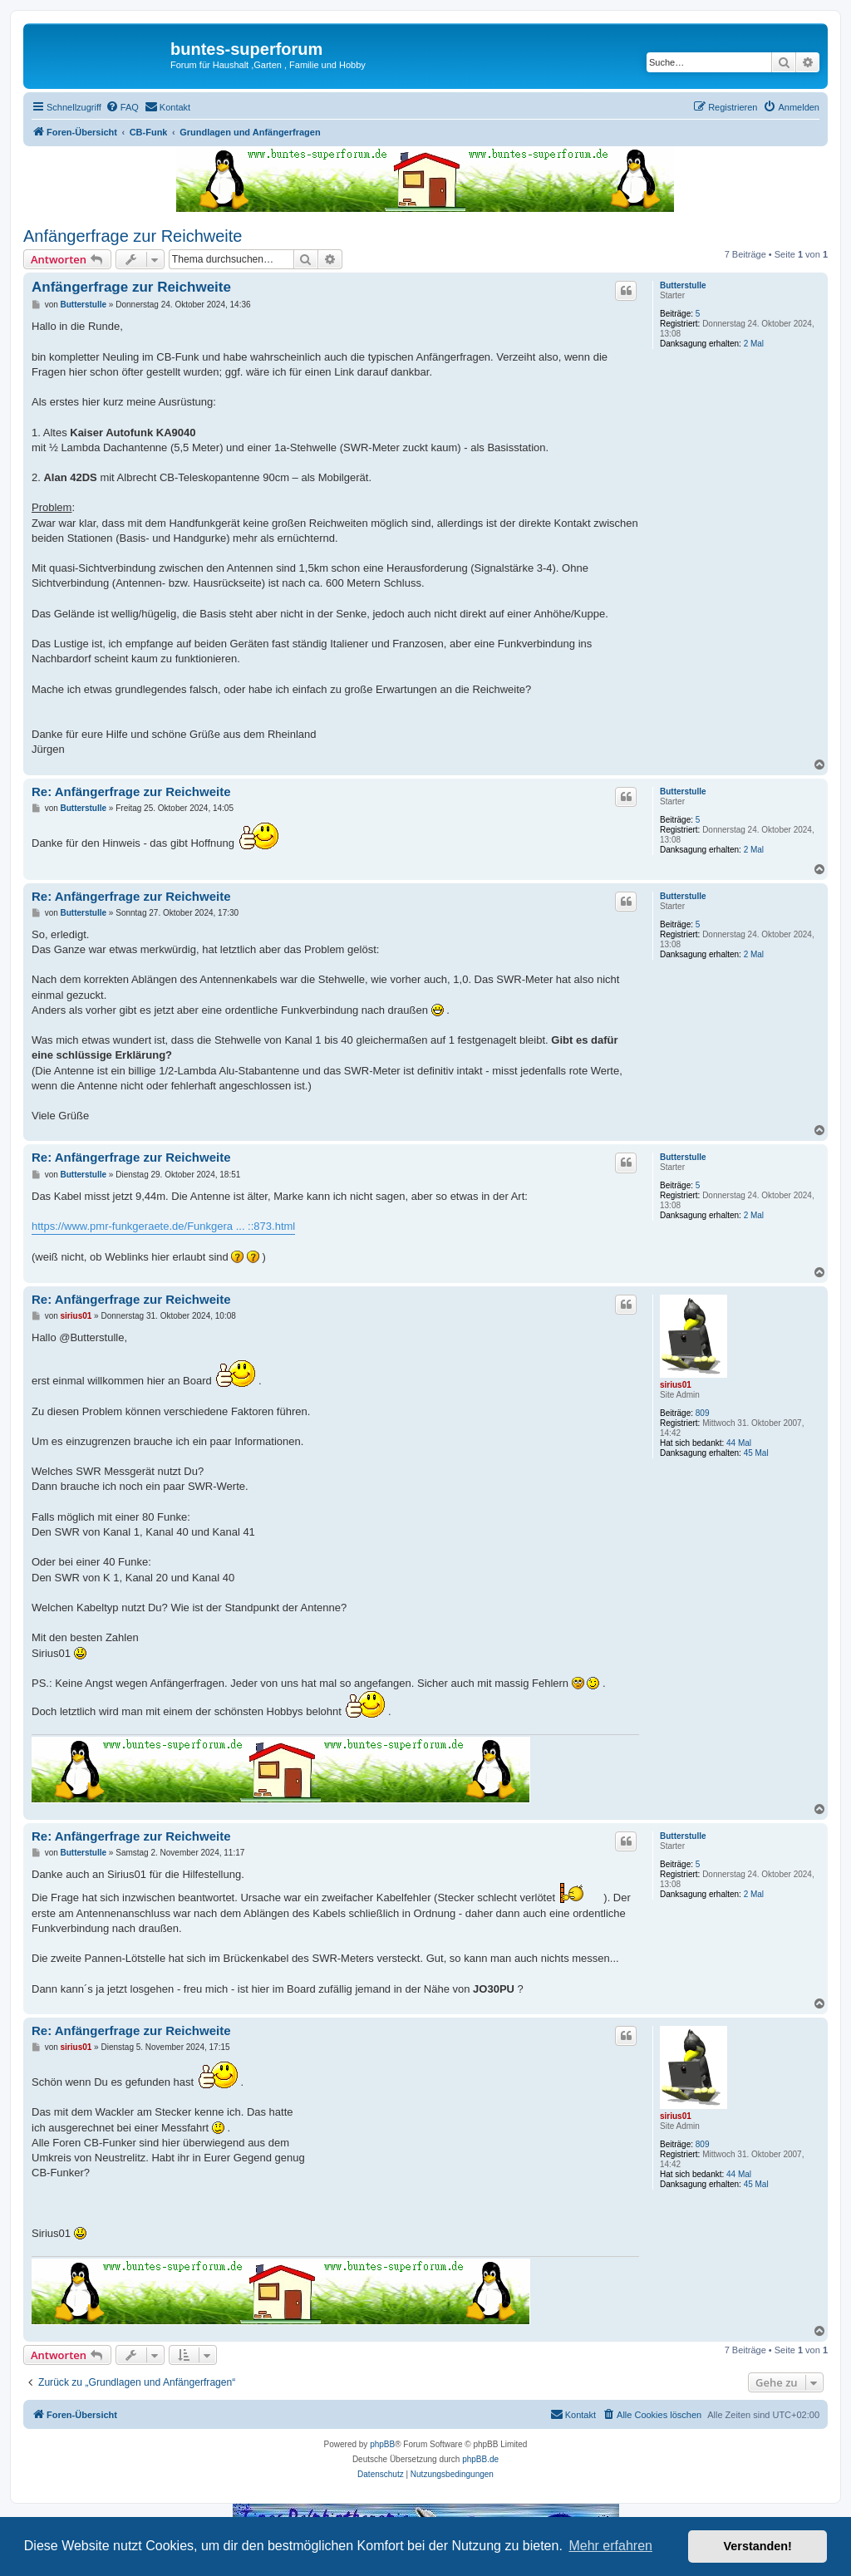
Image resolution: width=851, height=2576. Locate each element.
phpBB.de (480, 2459)
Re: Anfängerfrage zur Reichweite (131, 791)
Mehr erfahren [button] (610, 2546)
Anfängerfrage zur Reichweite (132, 236)
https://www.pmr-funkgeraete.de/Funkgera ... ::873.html (163, 1226)
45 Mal (756, 1453)
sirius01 (675, 1384)
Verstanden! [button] (758, 2546)
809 (703, 1413)
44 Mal (738, 1443)
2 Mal (754, 343)
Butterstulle (683, 285)
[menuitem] (122, 107)
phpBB (382, 2444)
